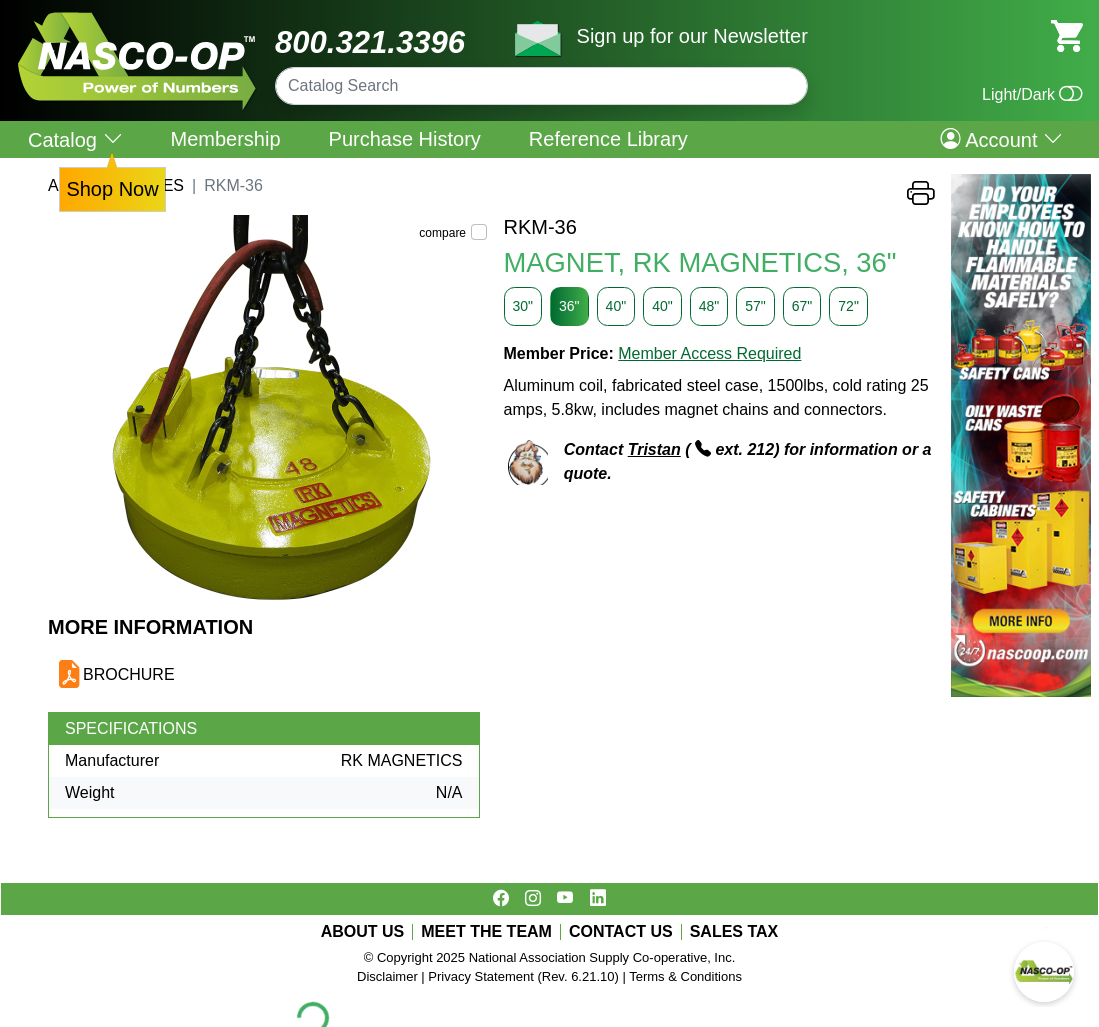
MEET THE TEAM (486, 932)
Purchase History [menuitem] (405, 139)
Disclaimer (387, 976)
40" (616, 306)
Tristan (654, 449)
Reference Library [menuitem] (608, 139)
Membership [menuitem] (226, 139)
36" (569, 306)
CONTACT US (621, 932)
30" (523, 306)
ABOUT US (363, 932)
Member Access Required (709, 353)
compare (442, 233)
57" (755, 306)
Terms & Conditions (685, 976)
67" (802, 306)
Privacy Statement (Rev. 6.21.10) (523, 976)
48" (709, 306)
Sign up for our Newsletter (692, 36)
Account (1001, 139)
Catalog (75, 139)
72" (848, 306)
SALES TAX (734, 932)
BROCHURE (129, 674)
